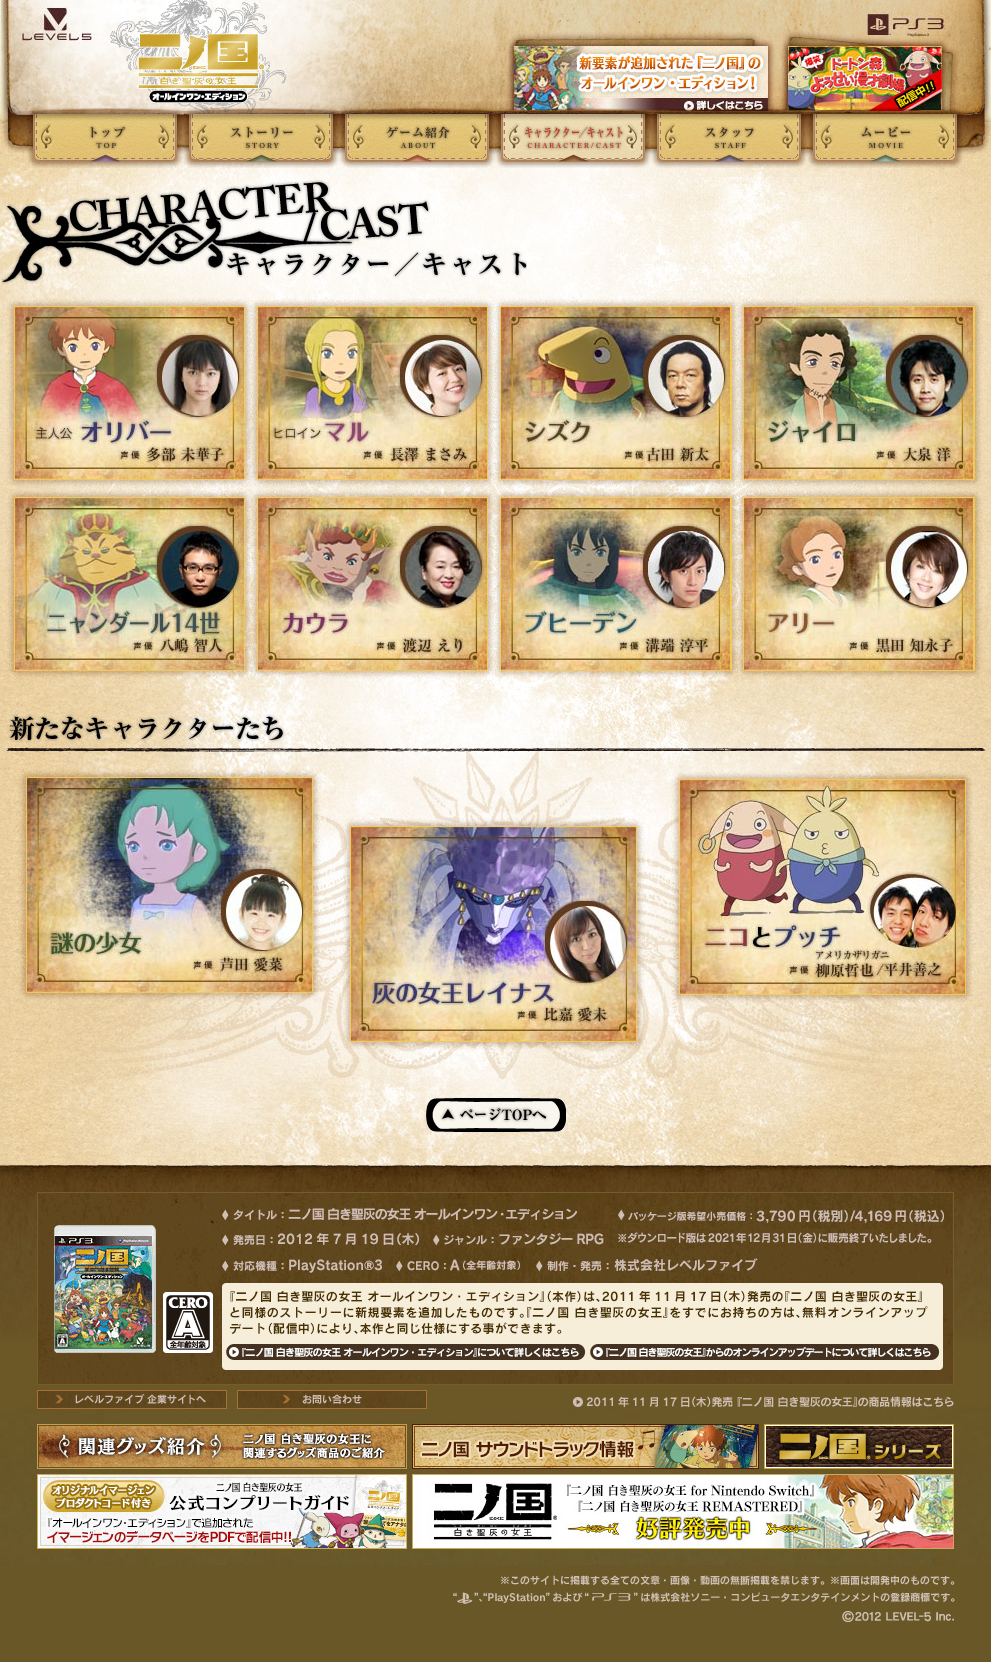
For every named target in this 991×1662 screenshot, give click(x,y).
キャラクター (573, 138)
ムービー (885, 138)
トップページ (105, 138)
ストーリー (261, 138)
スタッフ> (729, 138)
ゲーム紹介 (417, 138)
